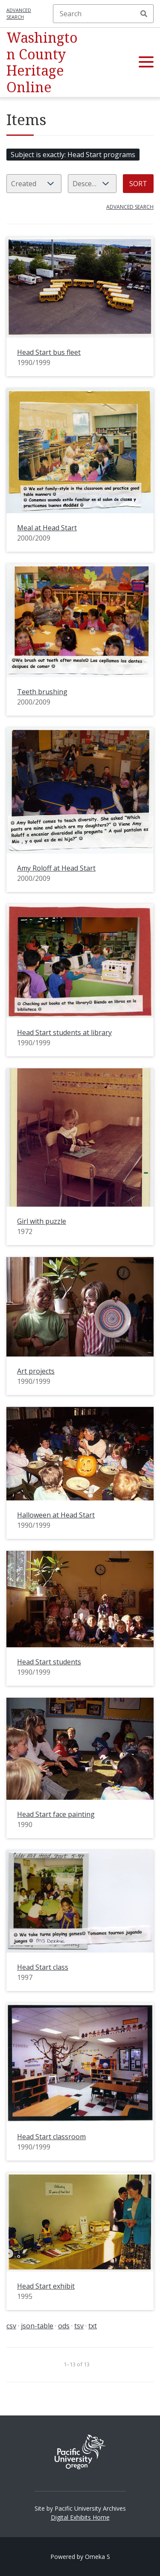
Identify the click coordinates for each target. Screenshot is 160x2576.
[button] (146, 62)
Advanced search (18, 13)
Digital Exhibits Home (80, 2517)
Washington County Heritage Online (42, 62)
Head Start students (49, 1662)
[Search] (103, 13)
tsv (79, 2325)
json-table (37, 2325)
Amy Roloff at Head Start (56, 868)
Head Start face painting (56, 1814)
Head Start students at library (64, 1032)
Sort (138, 183)
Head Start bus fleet (49, 352)
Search (144, 13)
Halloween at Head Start (56, 1515)
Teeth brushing (42, 691)
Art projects (36, 1371)
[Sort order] (92, 183)
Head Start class (42, 1967)
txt (92, 2325)
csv (11, 2325)
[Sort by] (33, 183)
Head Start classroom (51, 2136)
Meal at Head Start (47, 527)
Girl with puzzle (41, 1221)
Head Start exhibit (46, 2286)
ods (64, 2325)
